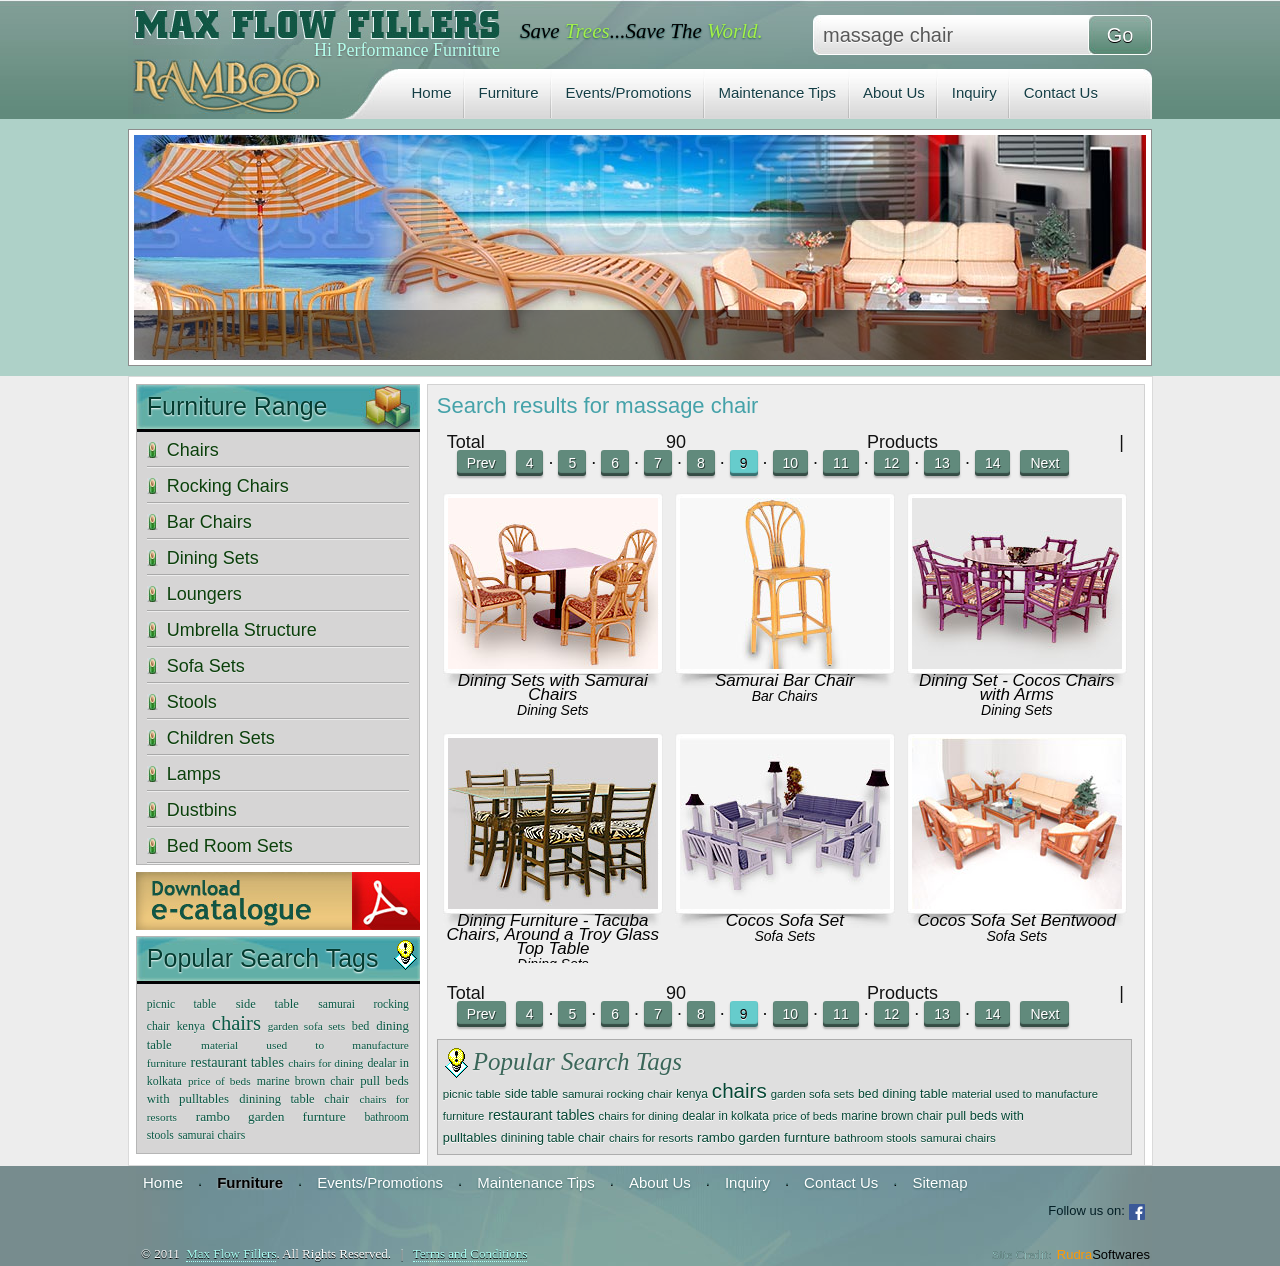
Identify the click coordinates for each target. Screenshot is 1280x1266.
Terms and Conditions (470, 1253)
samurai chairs (957, 1137)
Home (432, 92)
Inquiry (974, 92)
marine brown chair (891, 1116)
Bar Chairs (785, 696)
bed (868, 1094)
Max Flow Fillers (231, 1253)
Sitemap (939, 1182)
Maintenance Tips (777, 92)
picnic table (472, 1093)
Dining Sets (553, 710)
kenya (692, 1094)
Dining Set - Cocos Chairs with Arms (1017, 687)
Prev (481, 463)
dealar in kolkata (725, 1116)
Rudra (1103, 1254)
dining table (914, 1093)
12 (892, 463)
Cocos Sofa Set (785, 920)
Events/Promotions (629, 92)
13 (942, 463)
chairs (739, 1090)
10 (791, 463)
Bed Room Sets (230, 846)
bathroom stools (875, 1137)
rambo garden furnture (763, 1137)
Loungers (204, 594)
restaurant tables (541, 1115)
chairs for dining (639, 1116)
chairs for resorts (651, 1138)
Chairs (193, 450)
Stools (192, 702)
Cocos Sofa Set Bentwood (1017, 920)
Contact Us (1061, 92)
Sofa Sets (784, 936)
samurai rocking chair (617, 1093)
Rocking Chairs (228, 486)
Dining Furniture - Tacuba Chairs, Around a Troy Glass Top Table (553, 934)
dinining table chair (553, 1138)
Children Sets (221, 738)
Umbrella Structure (242, 630)
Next (1044, 463)
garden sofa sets (813, 1094)
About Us (894, 92)
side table (532, 1094)
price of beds (805, 1116)
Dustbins (202, 810)
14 (993, 463)
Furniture (509, 92)
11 (841, 463)
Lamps (194, 774)
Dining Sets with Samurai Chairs (553, 687)
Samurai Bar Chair (785, 680)
